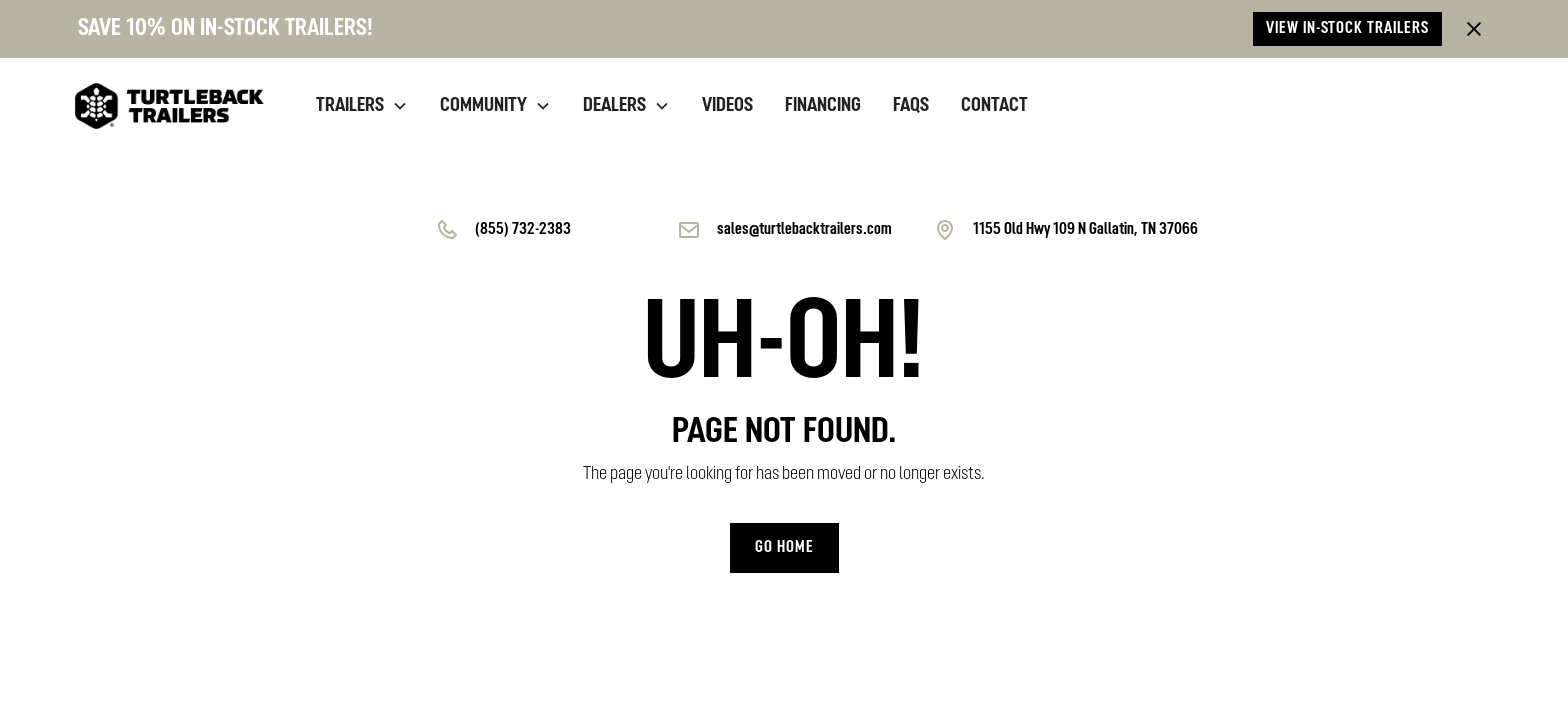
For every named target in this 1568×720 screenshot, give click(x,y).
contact (994, 106)
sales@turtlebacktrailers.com (804, 230)
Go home (784, 548)
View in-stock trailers (1347, 29)
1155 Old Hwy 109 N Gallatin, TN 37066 (1085, 230)
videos (727, 106)
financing (823, 106)
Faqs (911, 106)
